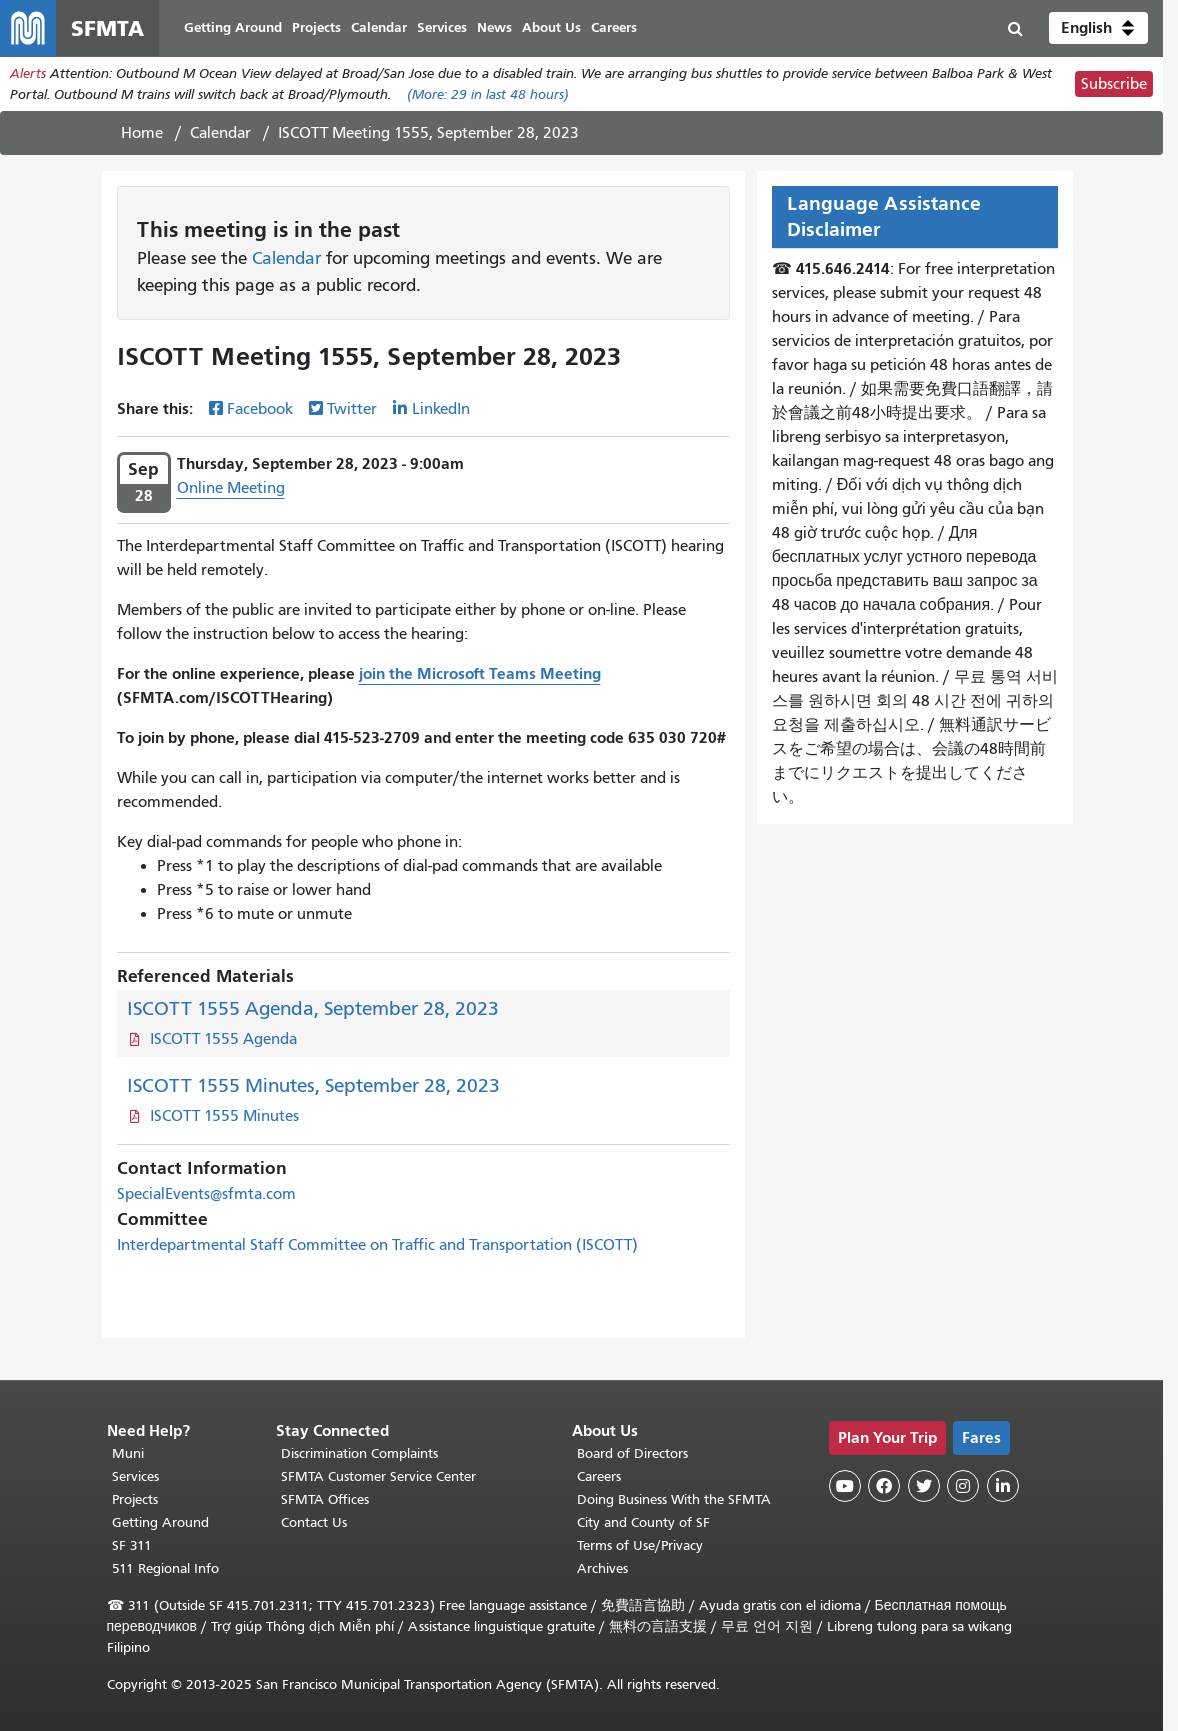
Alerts (28, 73)
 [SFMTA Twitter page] (924, 1486)
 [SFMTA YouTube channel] (845, 1486)
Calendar (220, 133)
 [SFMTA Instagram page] (963, 1486)
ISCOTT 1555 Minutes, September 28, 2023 (313, 1085)
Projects (135, 1499)
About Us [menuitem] (551, 27)
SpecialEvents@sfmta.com (206, 1194)
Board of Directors (632, 1453)
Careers (599, 1476)
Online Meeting (231, 488)
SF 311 (132, 1545)
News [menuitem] (494, 27)
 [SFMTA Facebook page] (884, 1486)
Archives (602, 1568)
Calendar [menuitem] (379, 27)
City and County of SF (643, 1522)
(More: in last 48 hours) (488, 94)
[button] (1098, 28)
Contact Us (314, 1522)
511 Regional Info (165, 1568)
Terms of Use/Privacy (640, 1545)
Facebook (260, 409)
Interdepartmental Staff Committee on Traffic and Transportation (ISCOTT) (377, 1245)
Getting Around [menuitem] (233, 27)
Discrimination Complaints (359, 1453)
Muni (128, 1453)
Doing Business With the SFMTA (674, 1499)
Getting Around (160, 1522)
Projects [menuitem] (316, 27)
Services (135, 1476)
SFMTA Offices (325, 1499)
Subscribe (1114, 84)
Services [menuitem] (442, 27)
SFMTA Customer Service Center (378, 1476)
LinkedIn (441, 409)
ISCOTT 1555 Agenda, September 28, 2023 (313, 1008)
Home (142, 133)
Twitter (352, 409)
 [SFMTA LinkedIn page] (1003, 1486)
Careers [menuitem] (614, 27)
